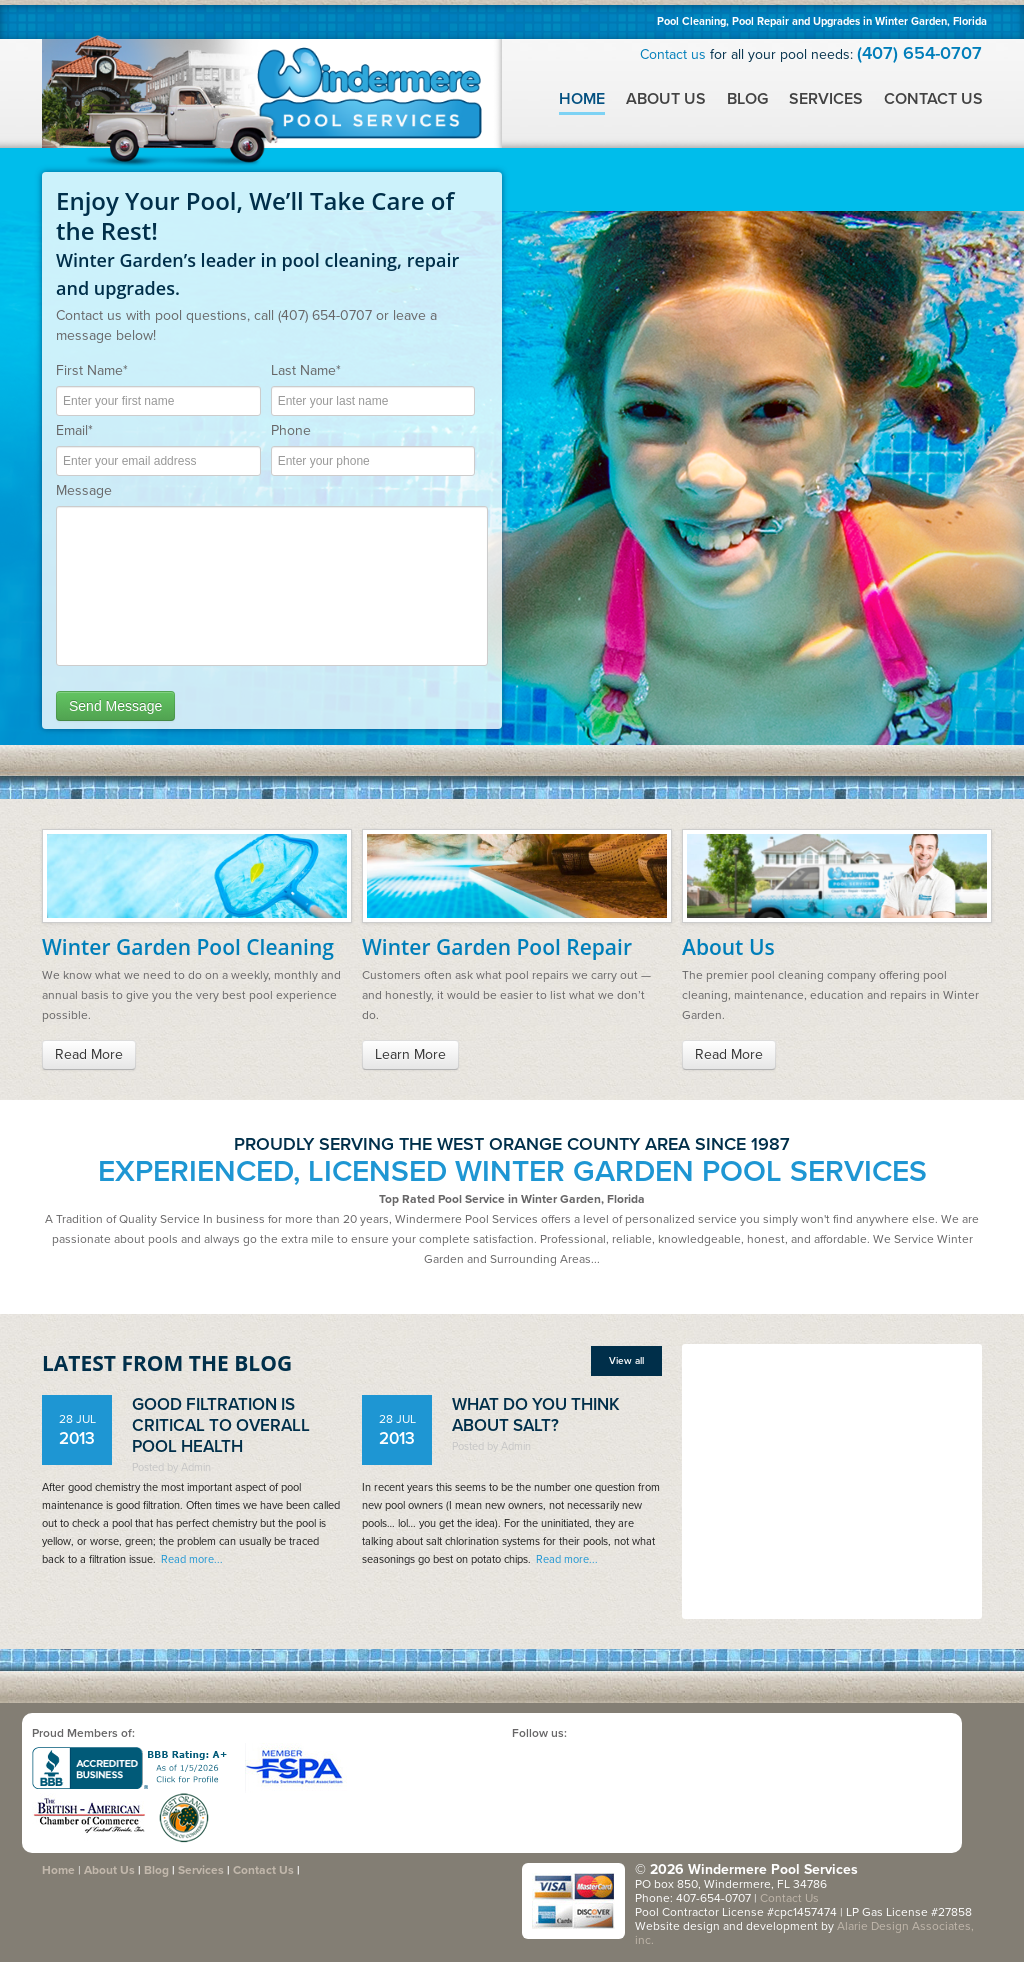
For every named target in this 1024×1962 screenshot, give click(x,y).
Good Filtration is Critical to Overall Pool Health (221, 1425)
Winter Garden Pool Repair (497, 947)
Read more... (192, 1559)
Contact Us (933, 99)
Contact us (673, 54)
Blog (747, 99)
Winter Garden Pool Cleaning (188, 947)
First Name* (92, 370)
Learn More (410, 1054)
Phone (291, 430)
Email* (74, 430)
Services (826, 99)
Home (582, 99)
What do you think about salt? (536, 1415)
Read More (89, 1054)
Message (84, 490)
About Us (666, 99)
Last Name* (306, 370)
